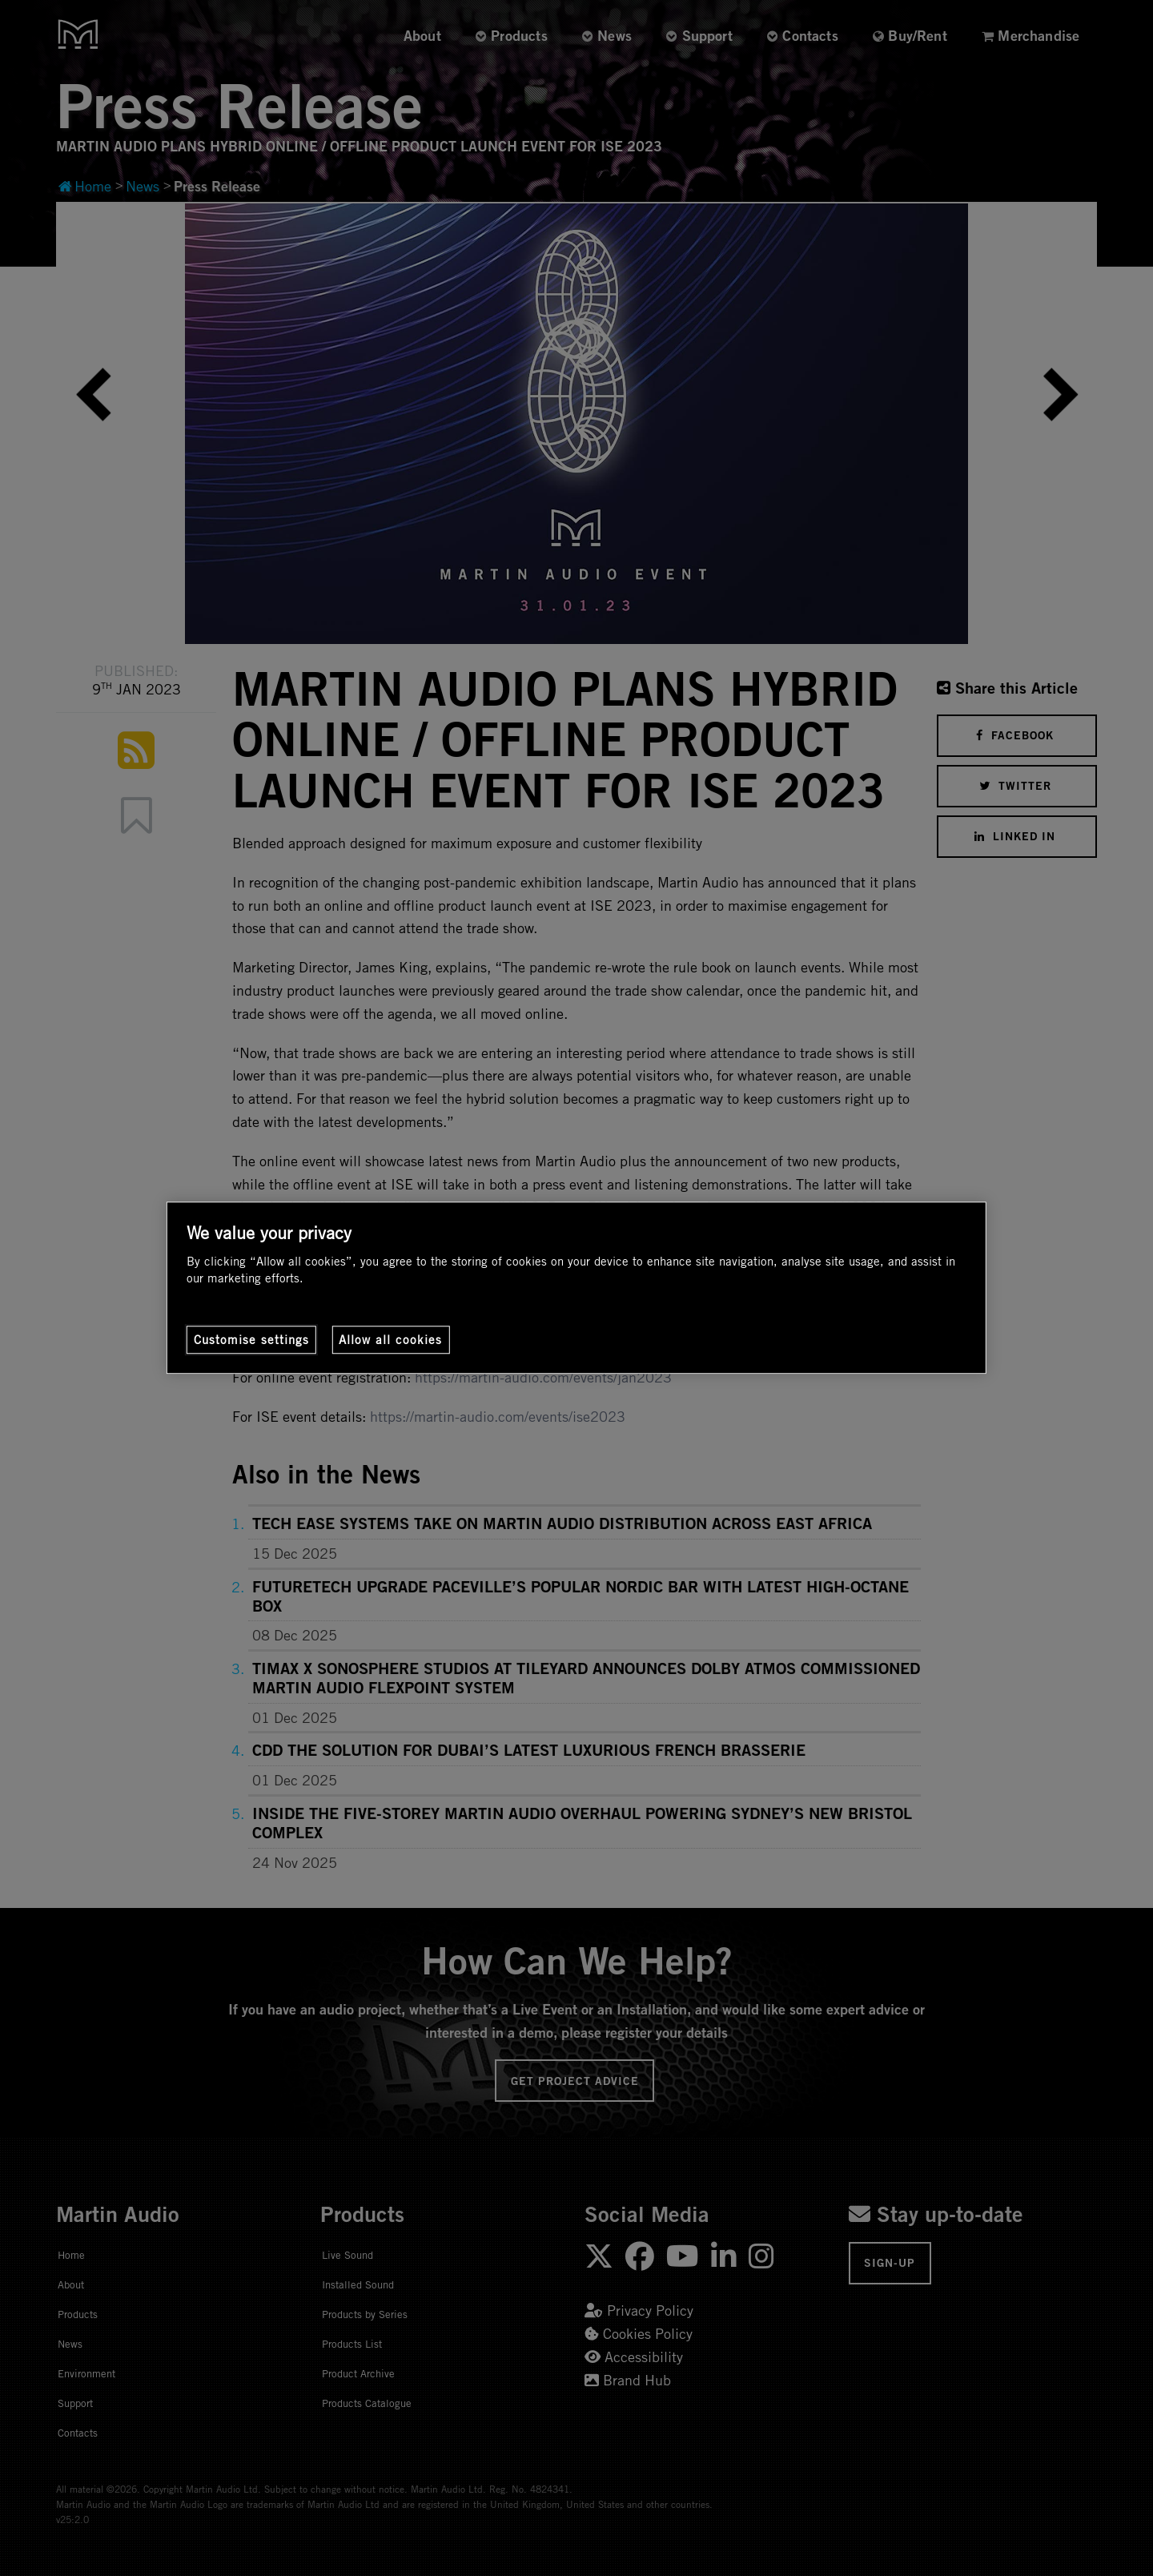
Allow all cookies (390, 1340)
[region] (576, 1288)
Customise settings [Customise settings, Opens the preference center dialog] (251, 1340)
